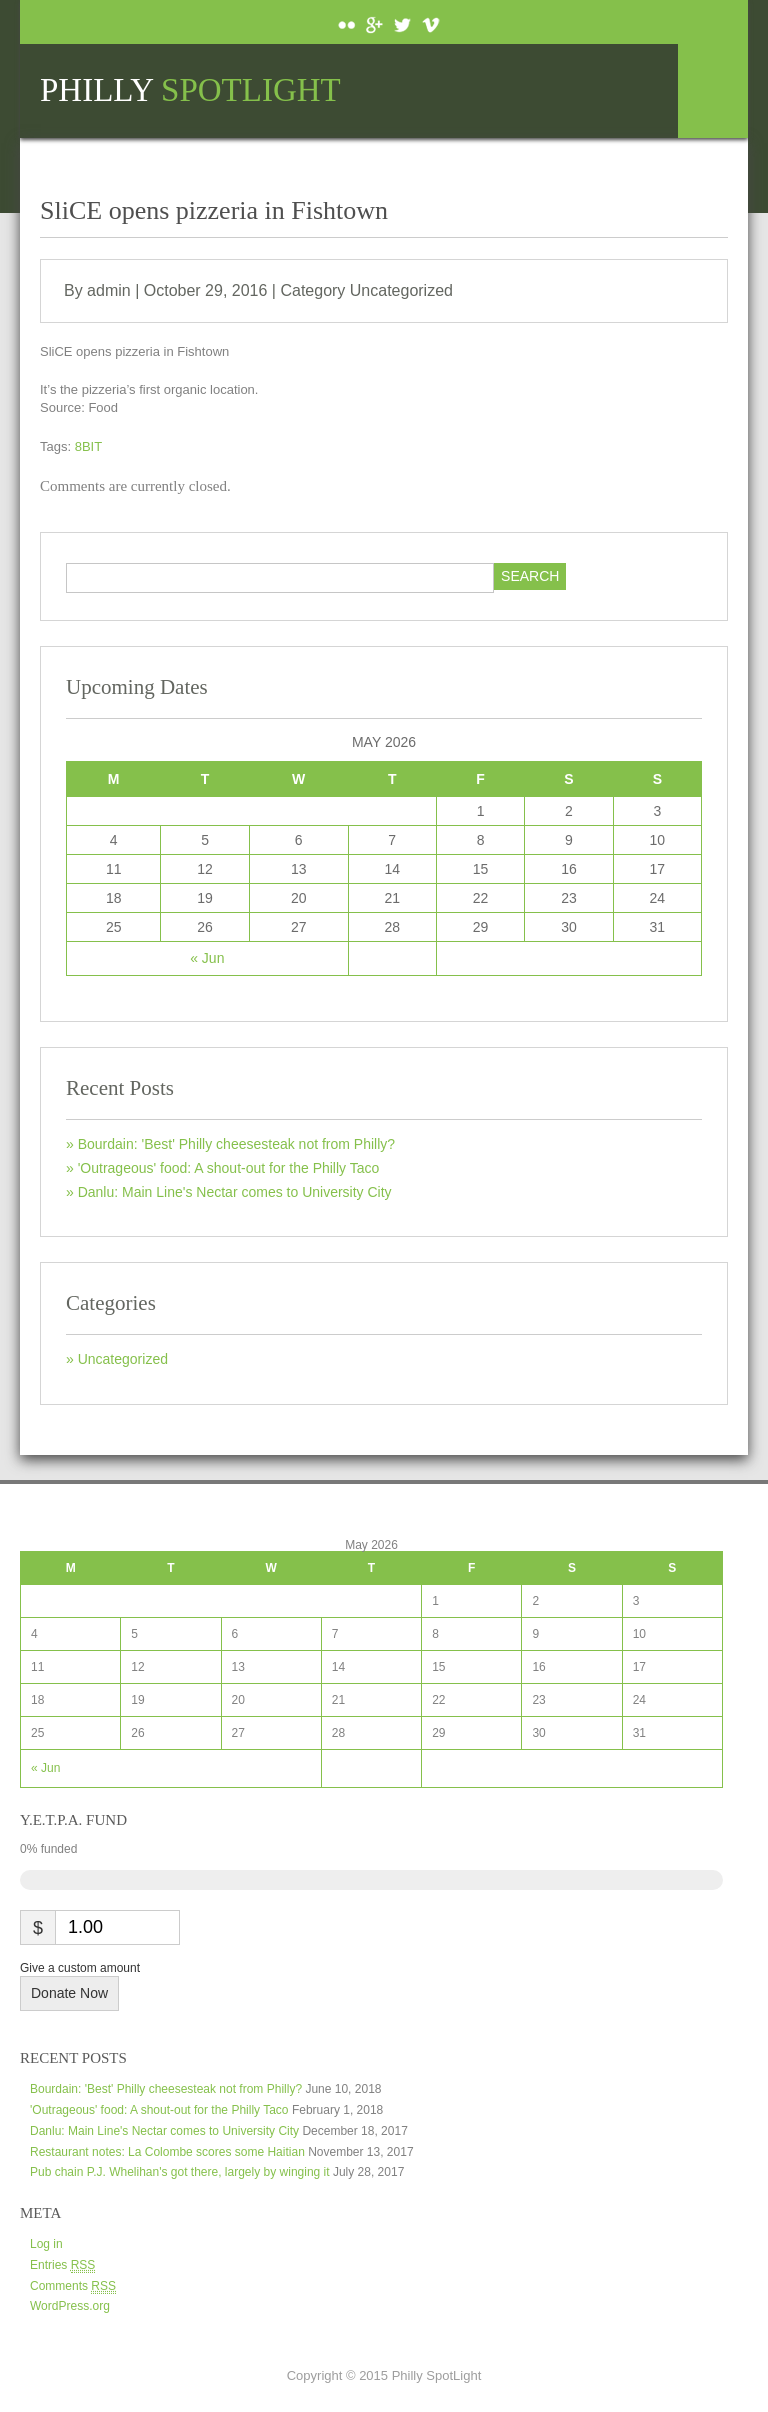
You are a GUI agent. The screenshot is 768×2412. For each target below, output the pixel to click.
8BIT (88, 446)
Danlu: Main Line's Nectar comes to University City (235, 1192)
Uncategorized (401, 290)
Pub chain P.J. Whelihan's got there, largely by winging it (180, 2172)
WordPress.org (70, 2306)
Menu (713, 91)
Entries (62, 2265)
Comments (73, 2286)
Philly (190, 90)
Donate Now (69, 1993)
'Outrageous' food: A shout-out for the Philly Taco (229, 1168)
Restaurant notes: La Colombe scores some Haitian (167, 2152)
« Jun (207, 958)
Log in (46, 2244)
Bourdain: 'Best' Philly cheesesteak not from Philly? (236, 1144)
